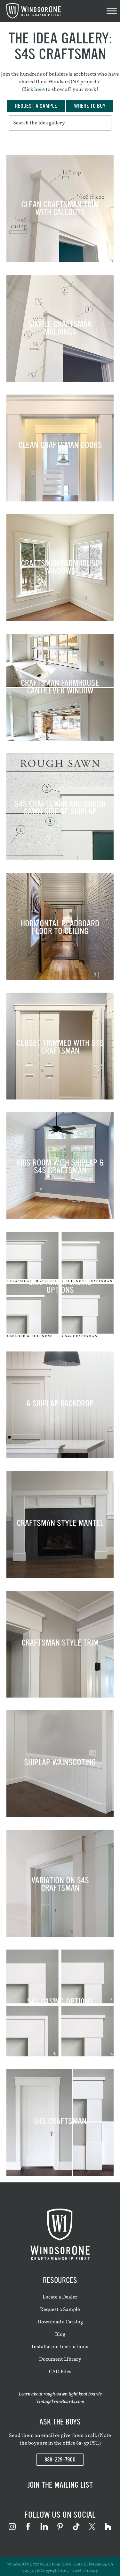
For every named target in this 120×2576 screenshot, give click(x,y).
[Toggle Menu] (112, 11)
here (39, 89)
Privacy (91, 2571)
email (47, 2435)
